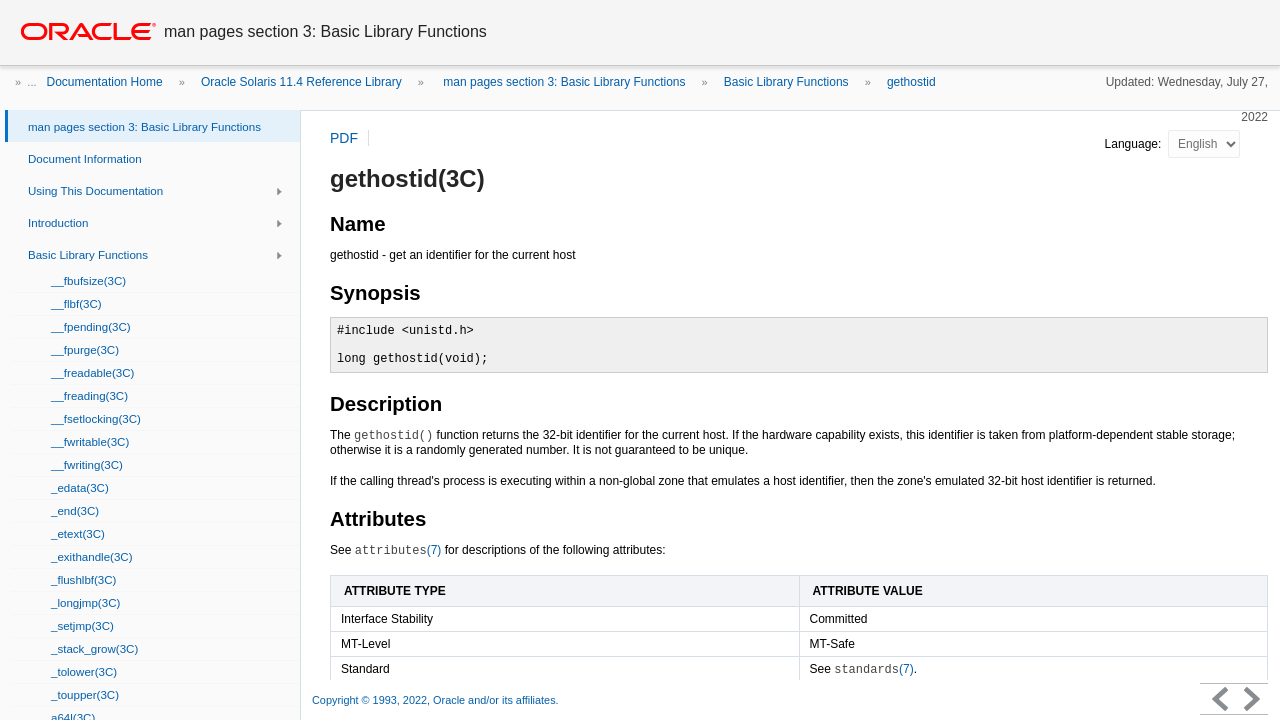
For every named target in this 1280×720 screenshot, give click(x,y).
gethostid (911, 82)
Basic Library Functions (786, 82)
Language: (1135, 144)
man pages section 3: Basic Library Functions (562, 82)
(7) (398, 550)
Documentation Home (105, 82)
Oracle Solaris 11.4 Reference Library (301, 82)
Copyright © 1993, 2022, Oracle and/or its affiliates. (437, 700)
